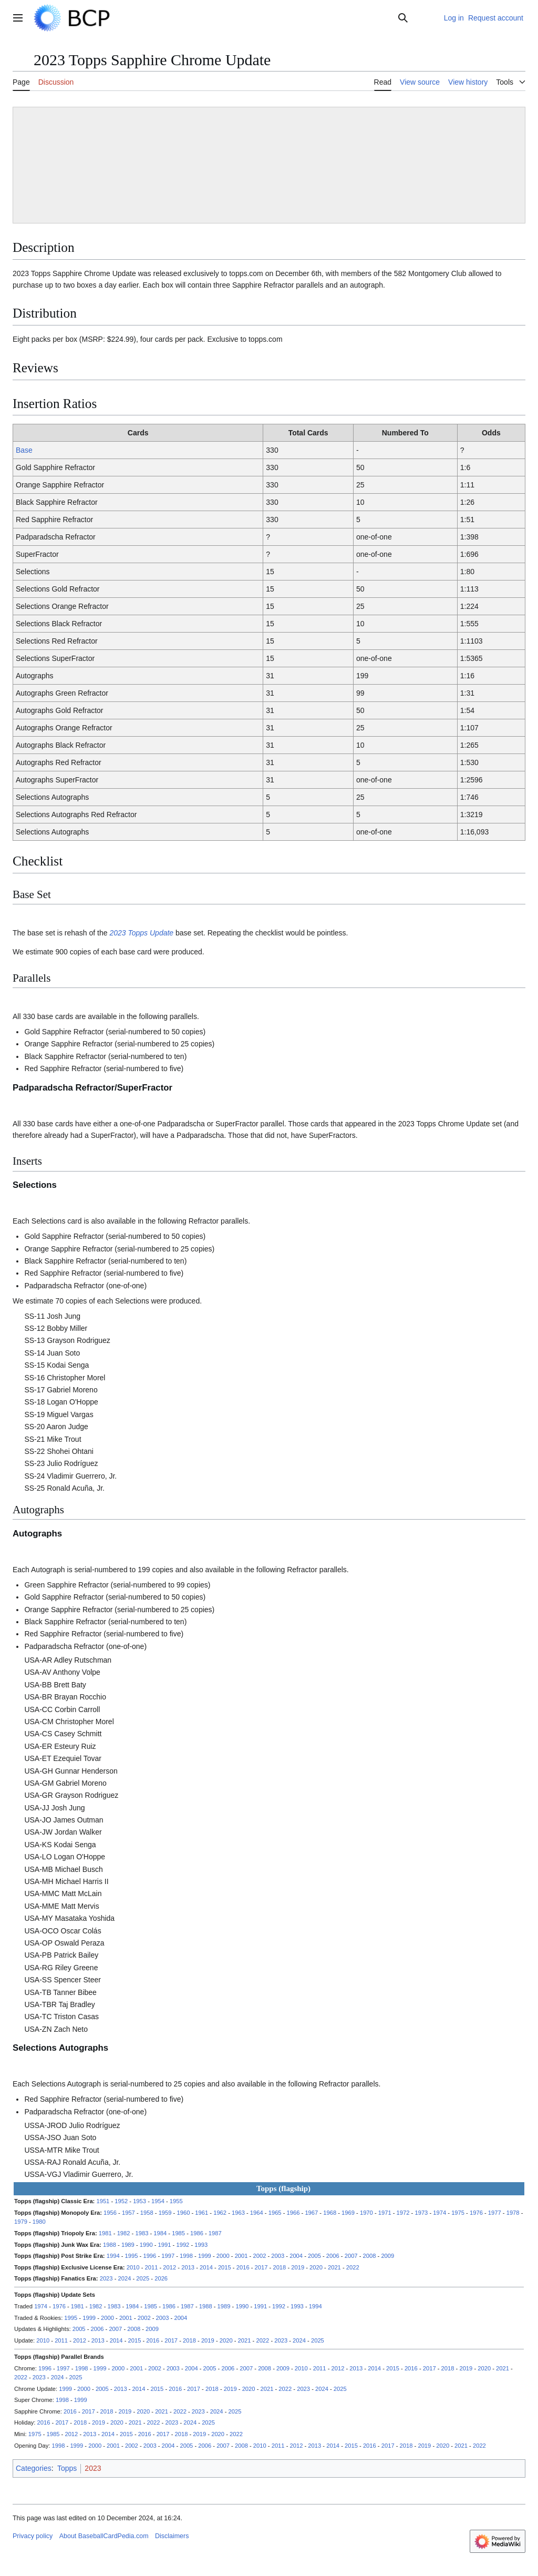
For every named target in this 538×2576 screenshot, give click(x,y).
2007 (351, 2256)
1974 (439, 2213)
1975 (457, 2213)
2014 (206, 2267)
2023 (106, 2278)
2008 (369, 2256)
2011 (151, 2267)
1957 (128, 2213)
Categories (33, 2468)
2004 (296, 2256)
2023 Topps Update (141, 933)
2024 (124, 2278)
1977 (494, 2213)
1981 (105, 2233)
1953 (139, 2201)
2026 (161, 2278)
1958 (146, 2213)
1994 (113, 2256)
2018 (279, 2267)
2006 (332, 2256)
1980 (39, 2221)
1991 (164, 2245)
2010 (133, 2267)
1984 (160, 2233)
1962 (219, 2213)
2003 (277, 2256)
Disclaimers (172, 2536)
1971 (384, 2213)
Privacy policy (33, 2536)
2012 (169, 2267)
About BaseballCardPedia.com (104, 2536)
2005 (314, 2256)
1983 (141, 2233)
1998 (186, 2256)
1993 (201, 2245)
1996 (149, 2256)
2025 (142, 2278)
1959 (165, 2213)
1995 (131, 2256)
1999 (204, 2256)
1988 (109, 2245)
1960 (183, 2213)
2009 (387, 2256)
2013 (187, 2267)
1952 (121, 2201)
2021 (334, 2267)
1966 (293, 2213)
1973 (421, 2213)
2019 (297, 2267)
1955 (176, 2201)
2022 (352, 2267)
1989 (127, 2245)
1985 (178, 2233)
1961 (201, 2213)
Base (24, 450)
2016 (243, 2267)
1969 (348, 2213)
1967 (311, 2213)
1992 (182, 2245)
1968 (329, 2213)
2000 (223, 2256)
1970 (366, 2213)
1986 (196, 2233)
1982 (123, 2233)
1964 (256, 2213)
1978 (513, 2213)
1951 (102, 2201)
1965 (275, 2213)
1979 (20, 2221)
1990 (146, 2245)
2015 (224, 2267)
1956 (110, 2213)
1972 (403, 2213)
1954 (157, 2201)
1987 (215, 2233)
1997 (167, 2256)
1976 (476, 2213)
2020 (316, 2267)
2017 (261, 2267)
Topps (67, 2468)
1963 (238, 2213)
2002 (259, 2256)
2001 (241, 2256)
